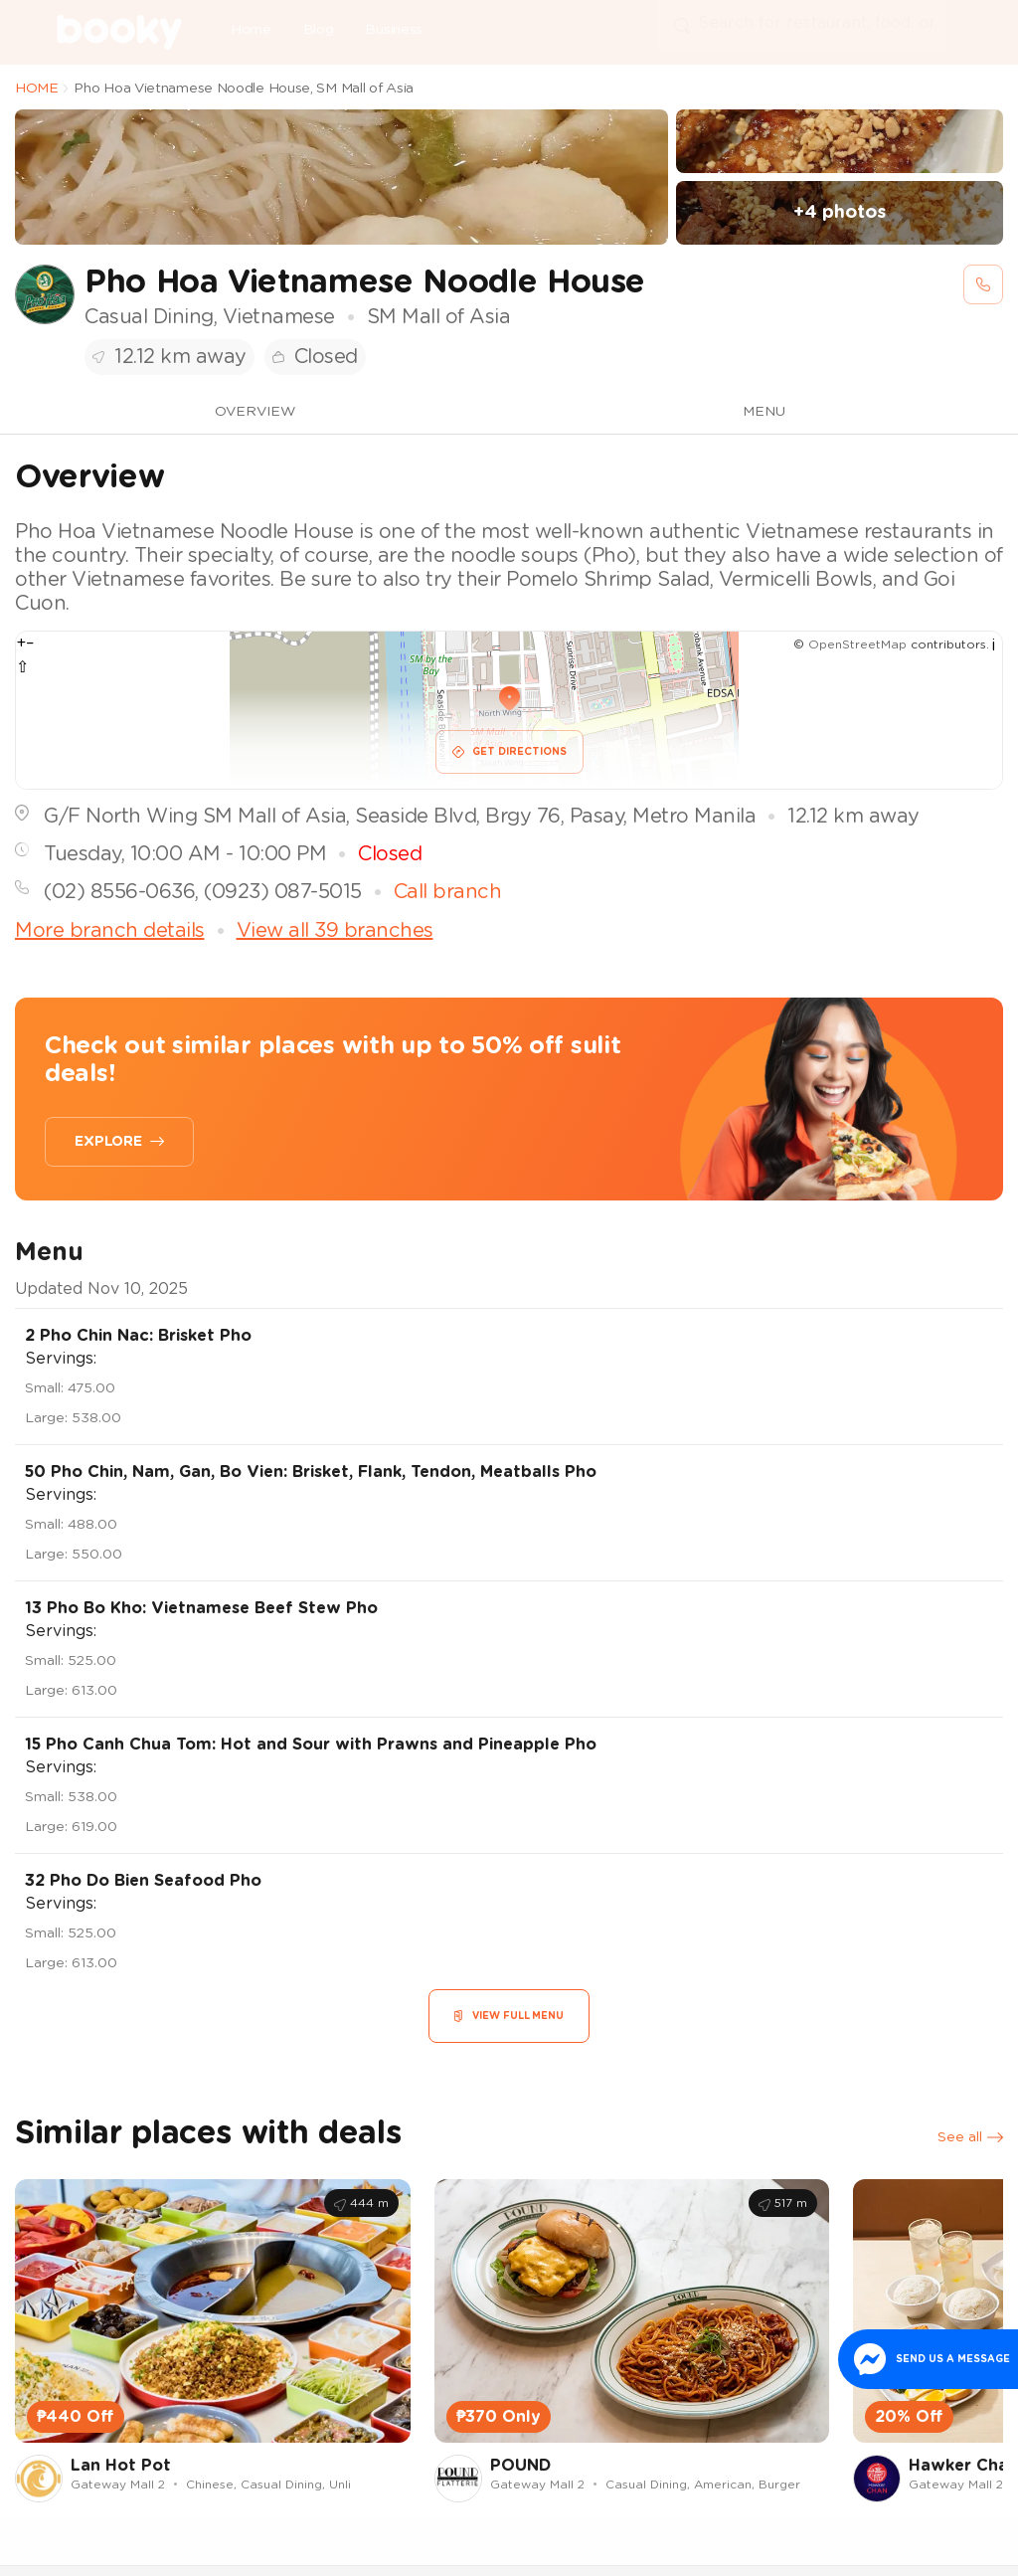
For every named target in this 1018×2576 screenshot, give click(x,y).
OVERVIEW (255, 412)
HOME (37, 88)
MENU (764, 412)
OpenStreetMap (857, 644)
